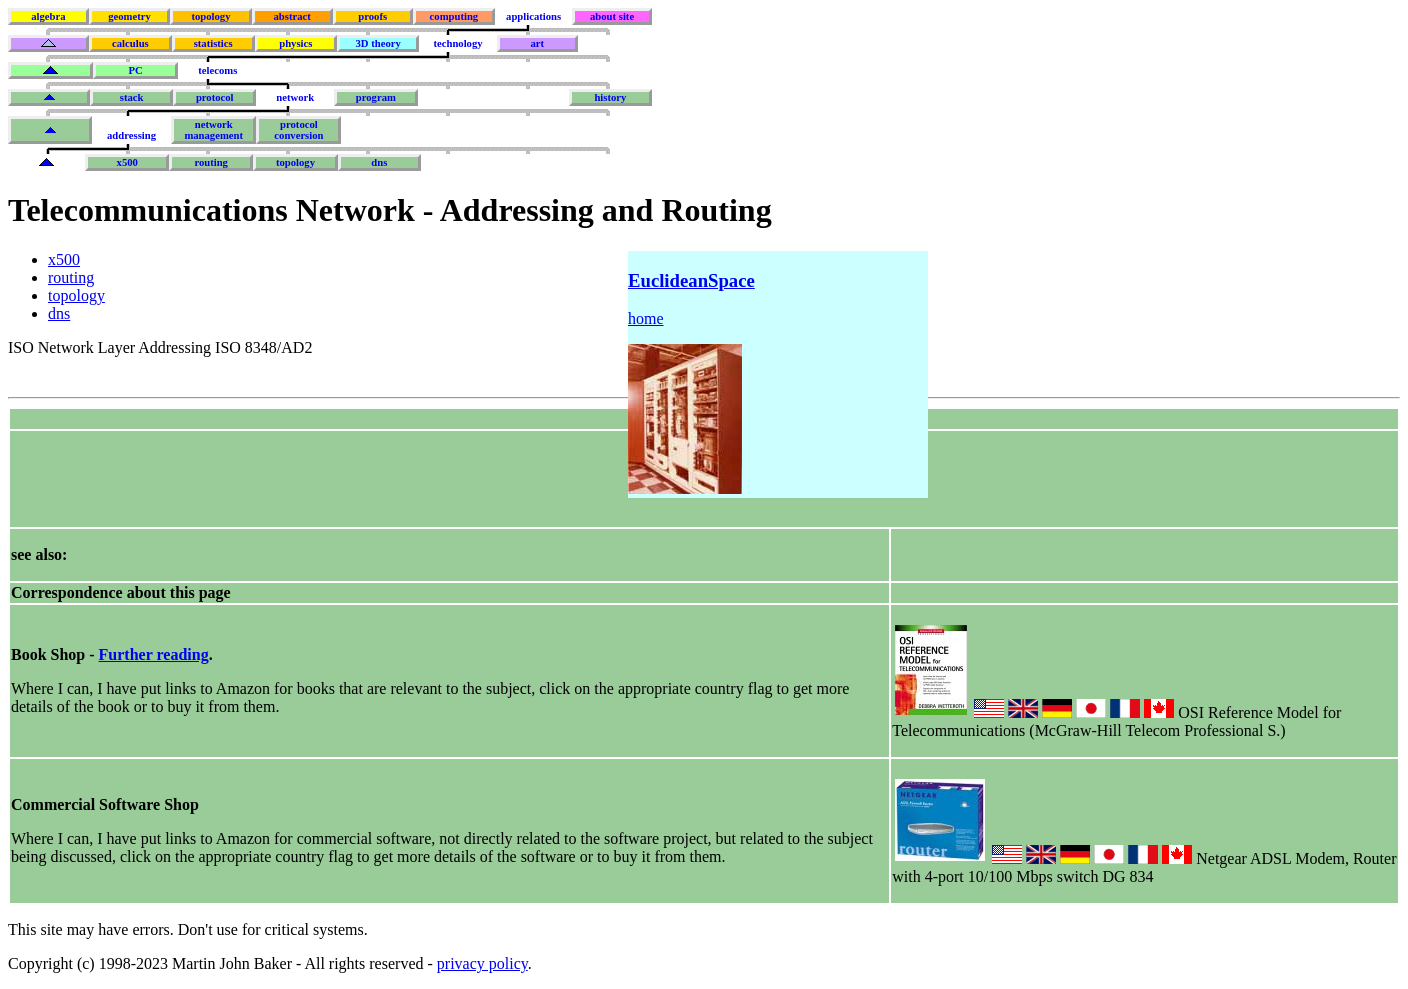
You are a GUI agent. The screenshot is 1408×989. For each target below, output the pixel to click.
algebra (48, 16)
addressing (131, 135)
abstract (291, 16)
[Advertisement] (375, 477)
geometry (129, 16)
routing (211, 162)
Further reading (154, 654)
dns (379, 162)
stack (132, 97)
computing (454, 16)
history (610, 97)
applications (533, 16)
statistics (213, 43)
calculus (130, 43)
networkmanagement (213, 130)
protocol (215, 97)
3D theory (378, 43)
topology (210, 16)
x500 (127, 162)
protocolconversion (298, 130)
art (538, 43)
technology (457, 43)
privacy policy (482, 963)
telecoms (217, 70)
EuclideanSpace (691, 280)
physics (295, 43)
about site (612, 16)
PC (135, 70)
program (376, 97)
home (646, 318)
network (295, 97)
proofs (372, 16)
